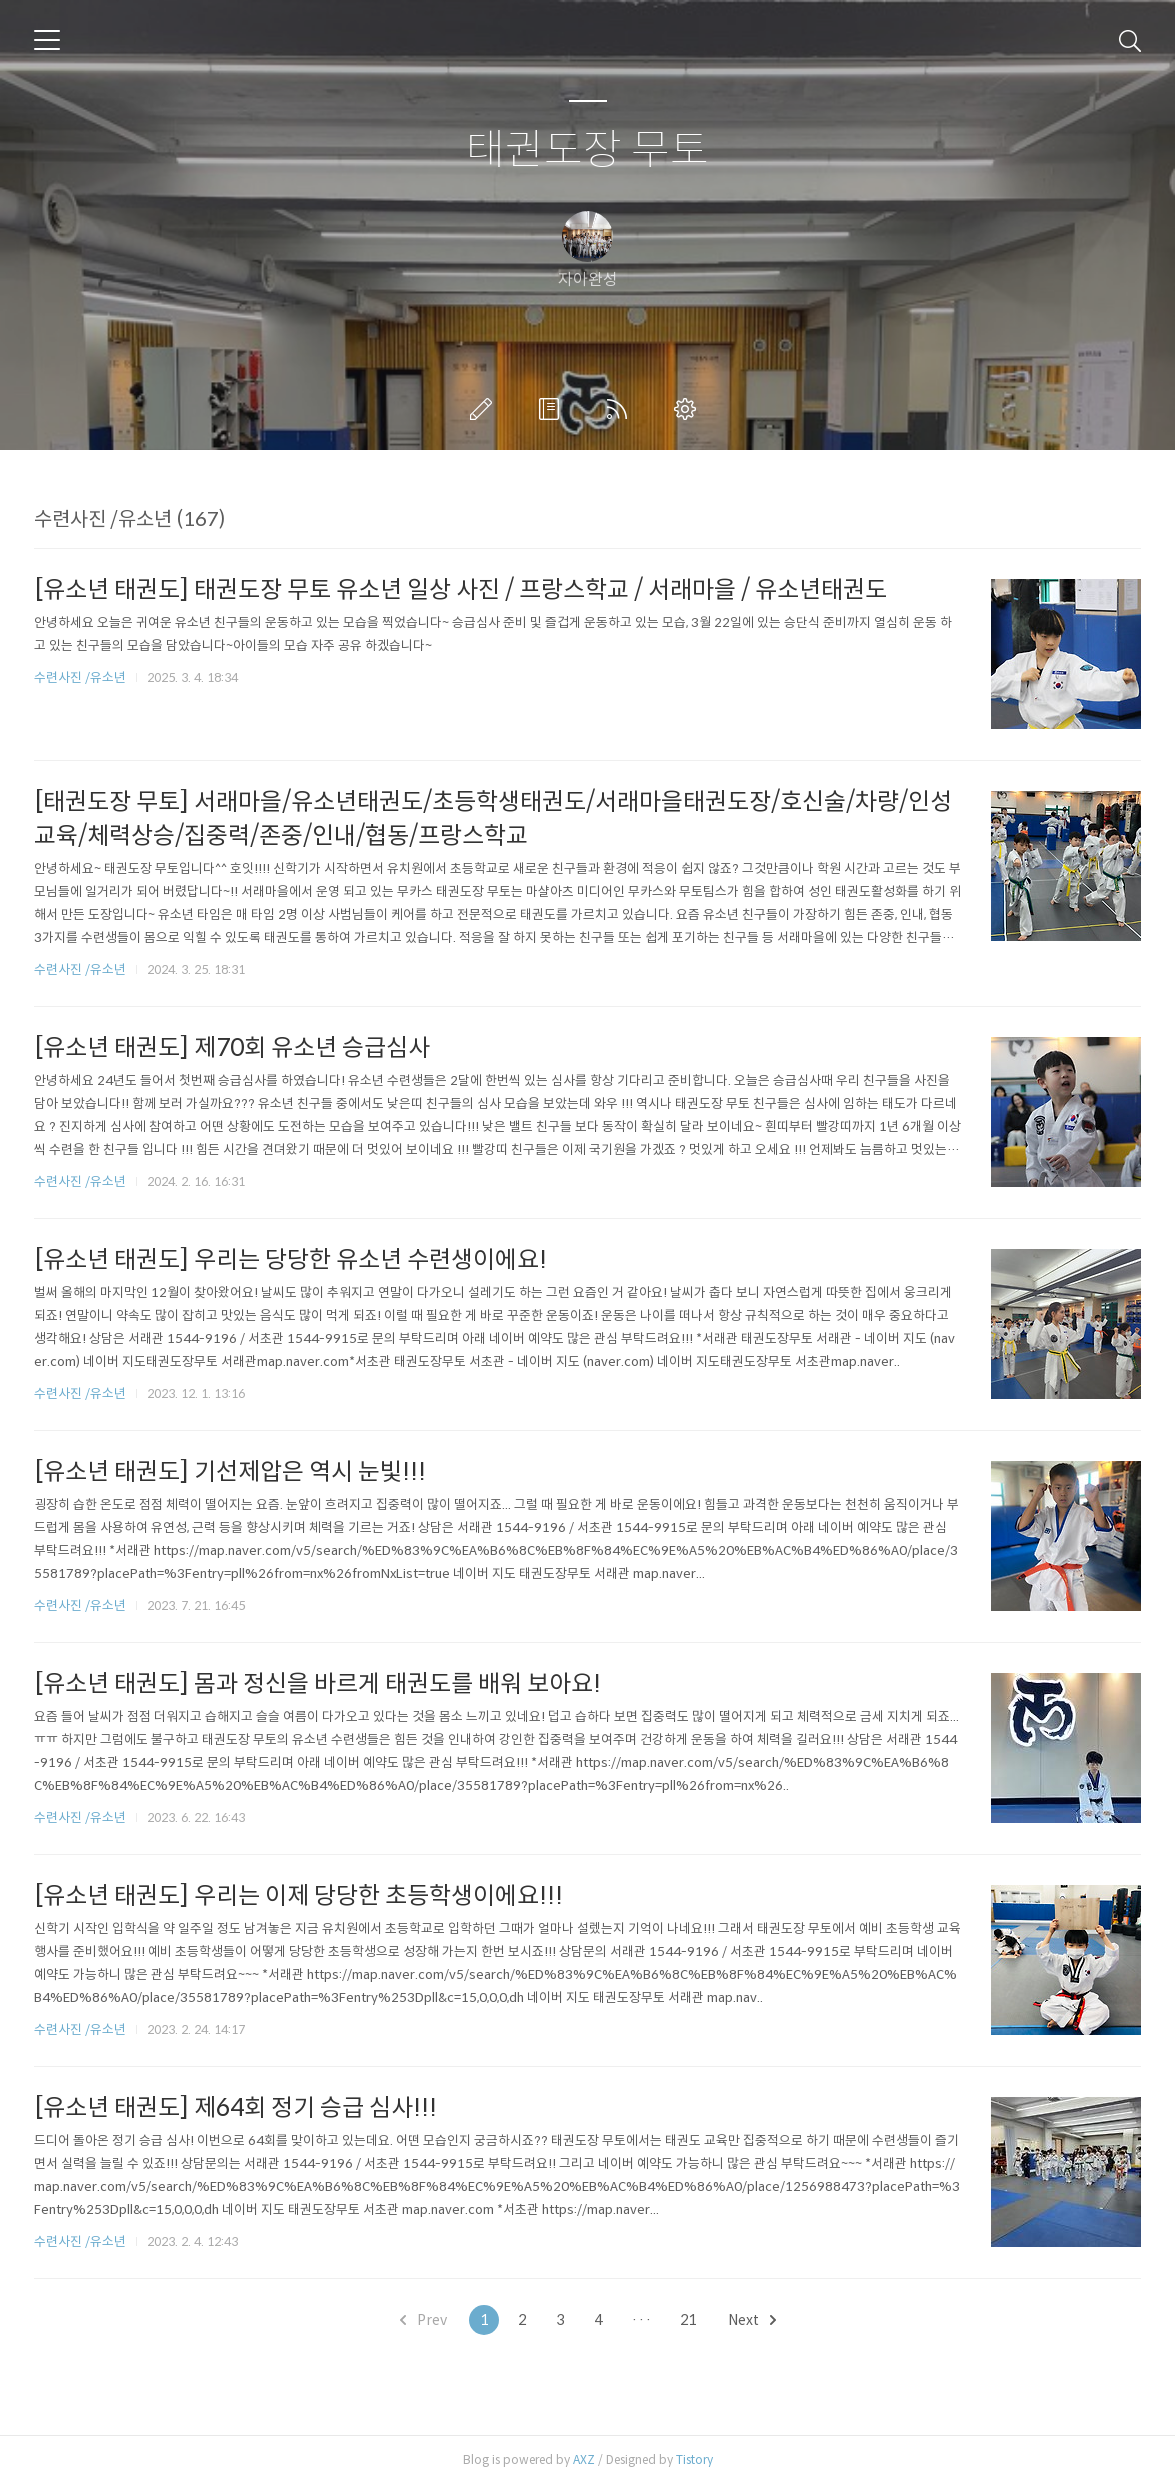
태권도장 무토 (587, 150)
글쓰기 (485, 409)
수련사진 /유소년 (80, 677)
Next (752, 2320)
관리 (689, 409)
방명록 (553, 409)
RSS (621, 409)
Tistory (694, 2459)
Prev (423, 2320)
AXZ (584, 2459)
